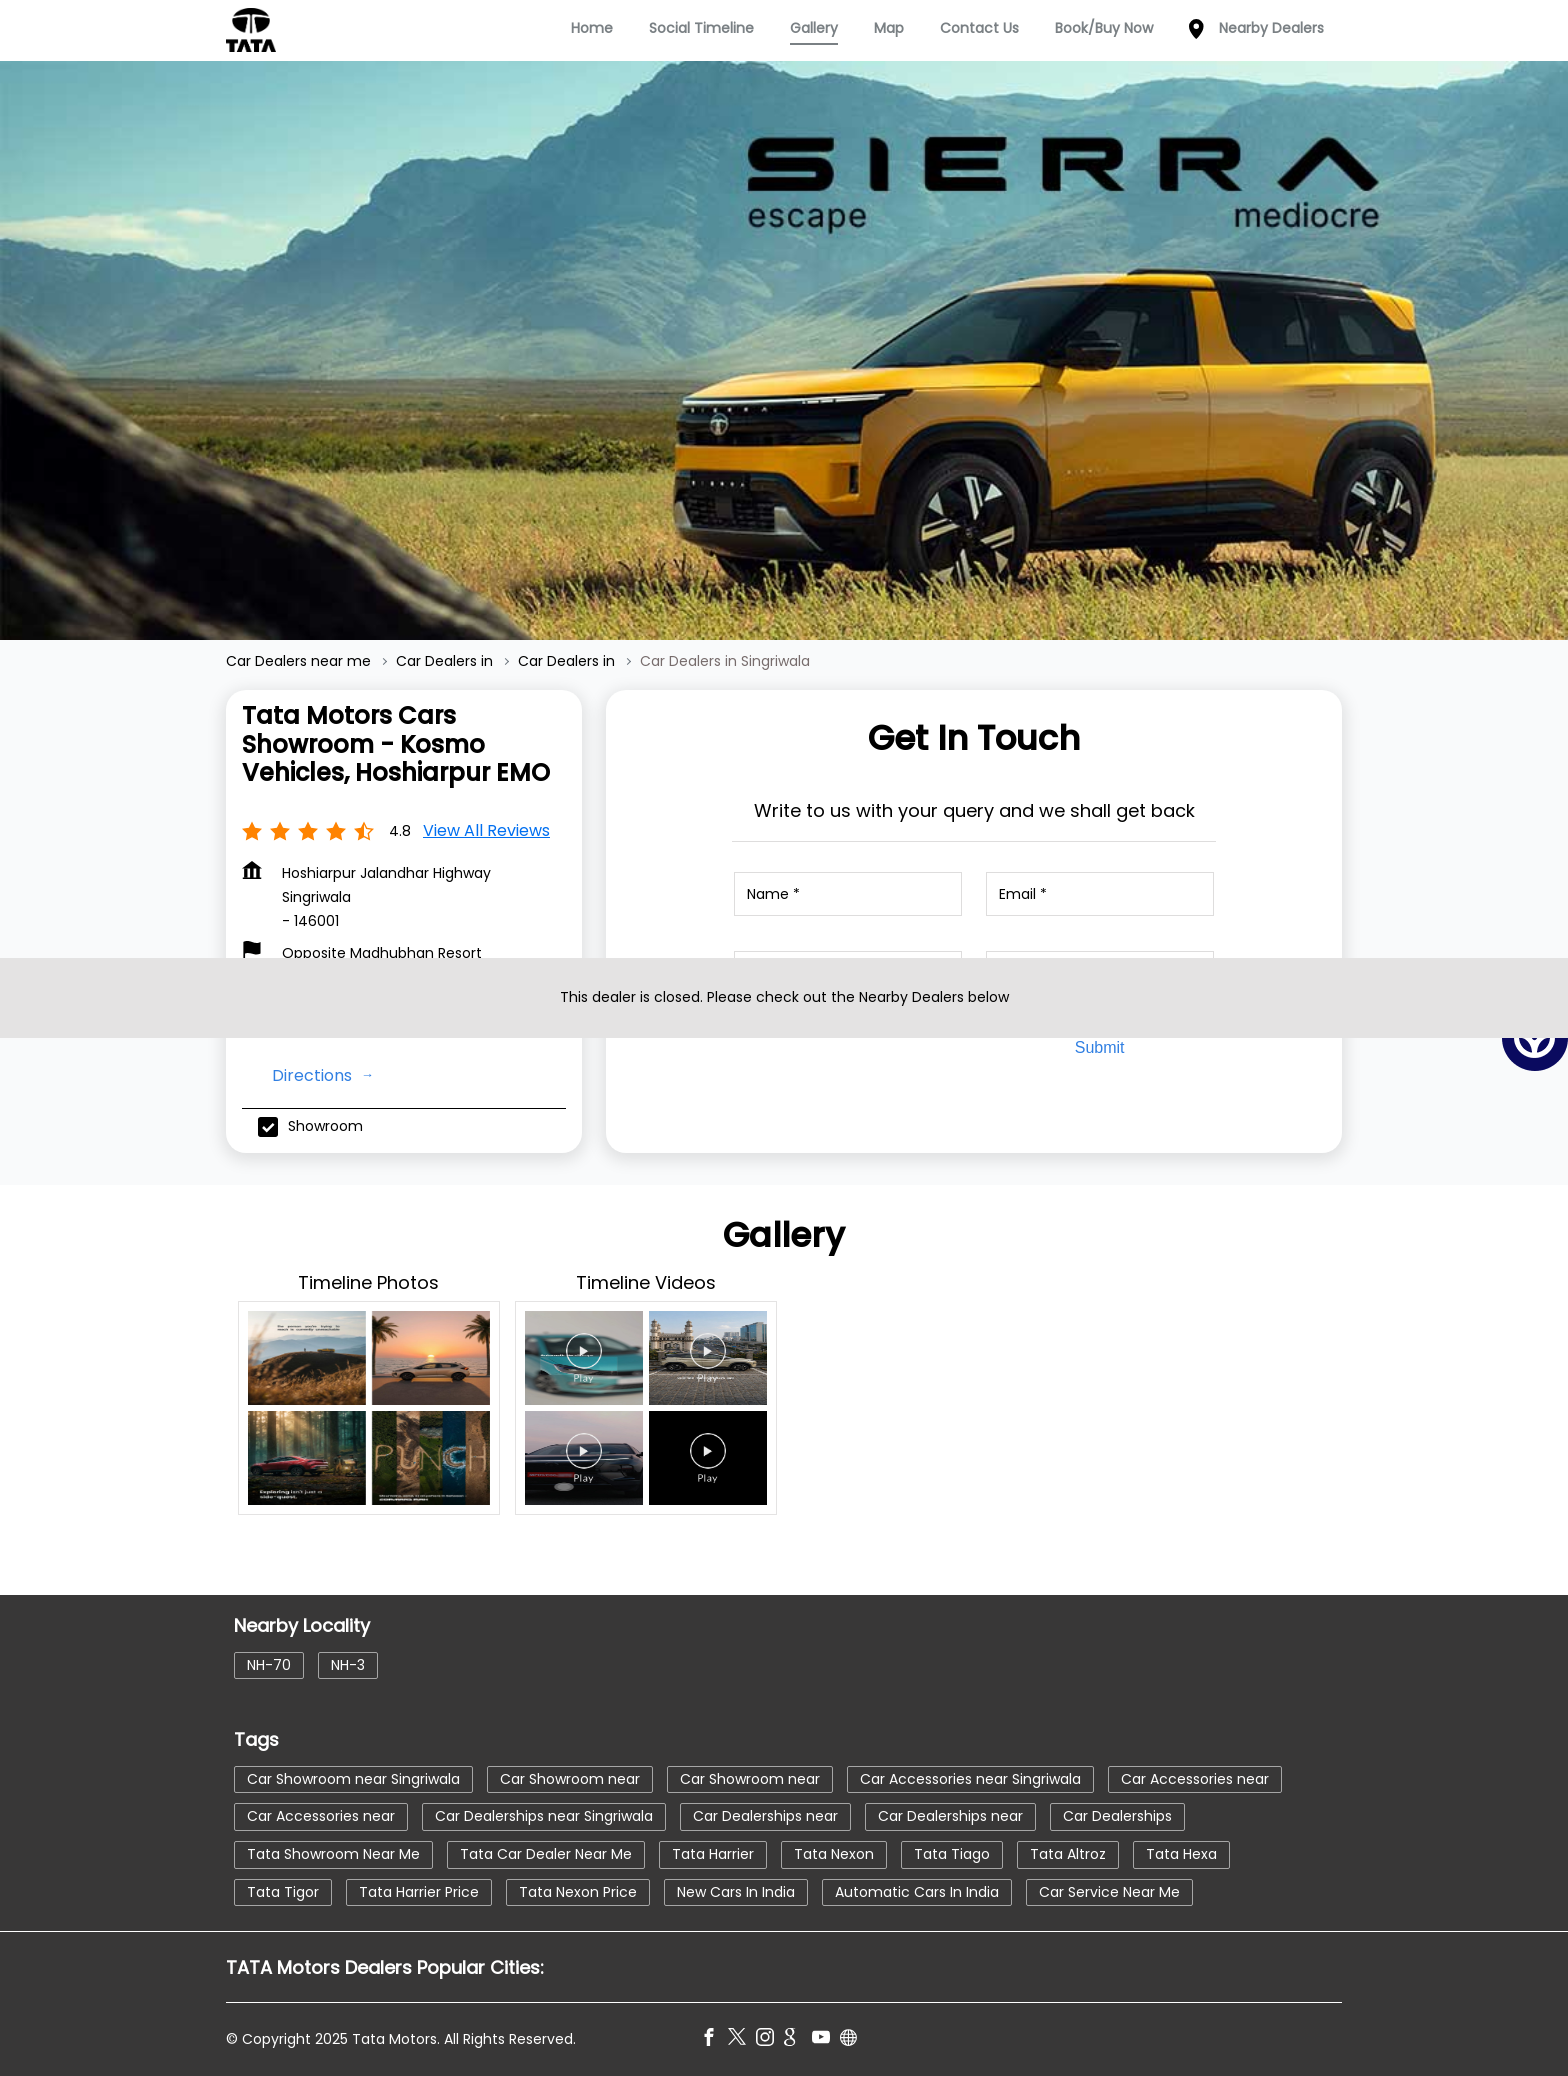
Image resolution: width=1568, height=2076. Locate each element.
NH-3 (348, 1665)
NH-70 (269, 1665)
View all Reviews (486, 830)
